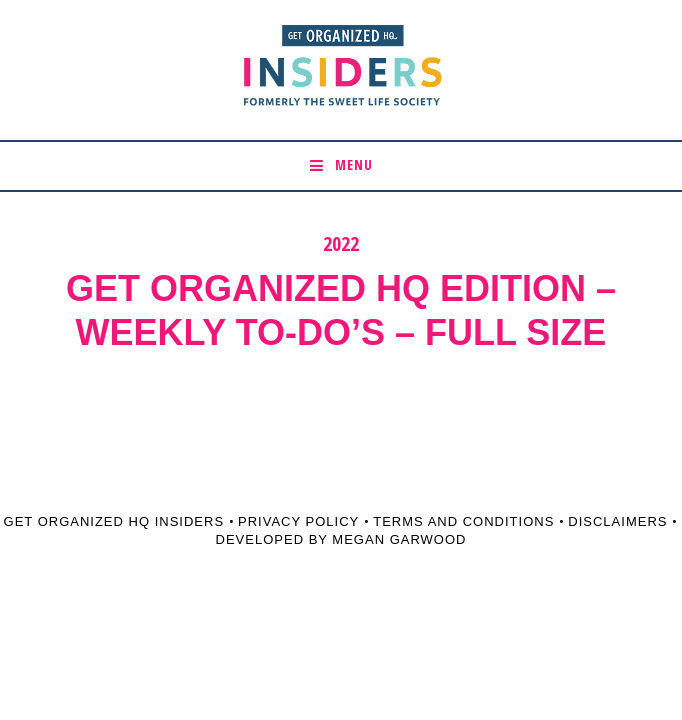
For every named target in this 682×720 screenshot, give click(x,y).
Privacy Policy (298, 521)
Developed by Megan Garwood (341, 539)
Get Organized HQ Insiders (114, 521)
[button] (341, 166)
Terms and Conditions (463, 521)
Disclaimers (617, 521)
